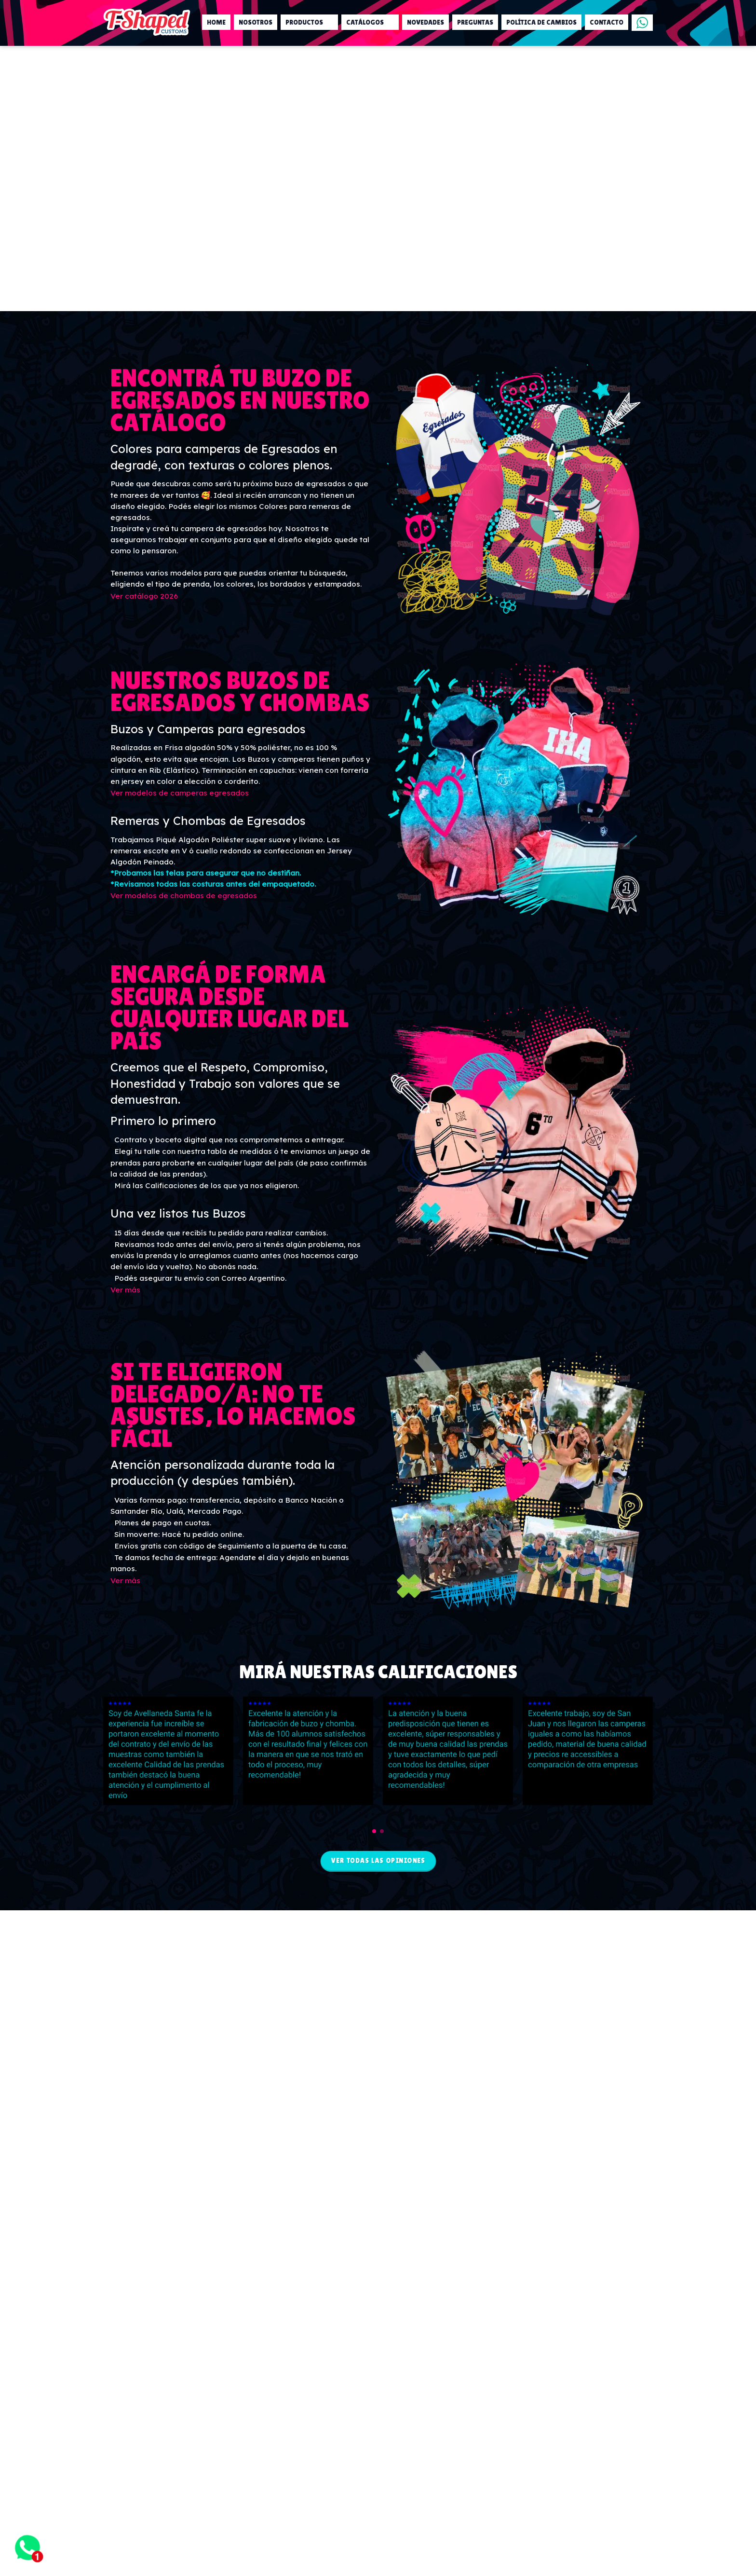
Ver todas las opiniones (378, 1861)
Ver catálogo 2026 (146, 596)
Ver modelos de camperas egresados (181, 792)
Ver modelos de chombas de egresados (185, 895)
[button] (374, 1831)
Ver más (127, 1289)
